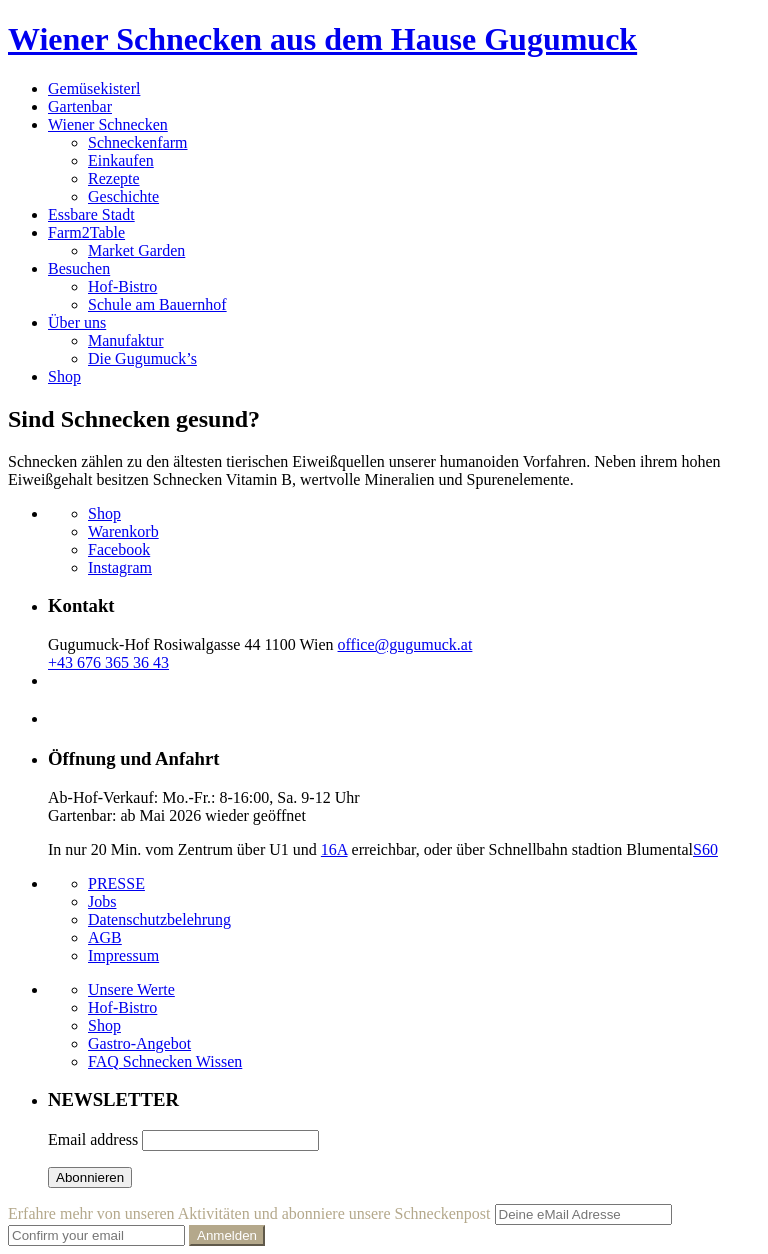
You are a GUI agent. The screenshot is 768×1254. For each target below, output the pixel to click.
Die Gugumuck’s (142, 358)
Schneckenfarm (138, 142)
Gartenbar (80, 106)
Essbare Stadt (91, 214)
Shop (64, 376)
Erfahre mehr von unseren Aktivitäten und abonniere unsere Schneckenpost (249, 1213)
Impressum (123, 955)
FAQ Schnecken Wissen (165, 1061)
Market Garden (136, 250)
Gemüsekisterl (94, 88)
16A (334, 849)
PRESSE (116, 883)
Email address (93, 1139)
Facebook (119, 549)
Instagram (120, 567)
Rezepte (114, 178)
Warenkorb (123, 531)
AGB (105, 937)
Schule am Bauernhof (157, 304)
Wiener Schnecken (108, 124)
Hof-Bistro (122, 286)
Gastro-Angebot (139, 1043)
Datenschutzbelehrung (159, 919)
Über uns (77, 322)
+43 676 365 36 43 (108, 662)
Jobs (102, 901)
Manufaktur (126, 340)
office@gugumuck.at (405, 644)
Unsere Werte (131, 989)
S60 (705, 849)
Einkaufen (121, 160)
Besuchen (79, 268)
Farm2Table (86, 232)
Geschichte (123, 196)
